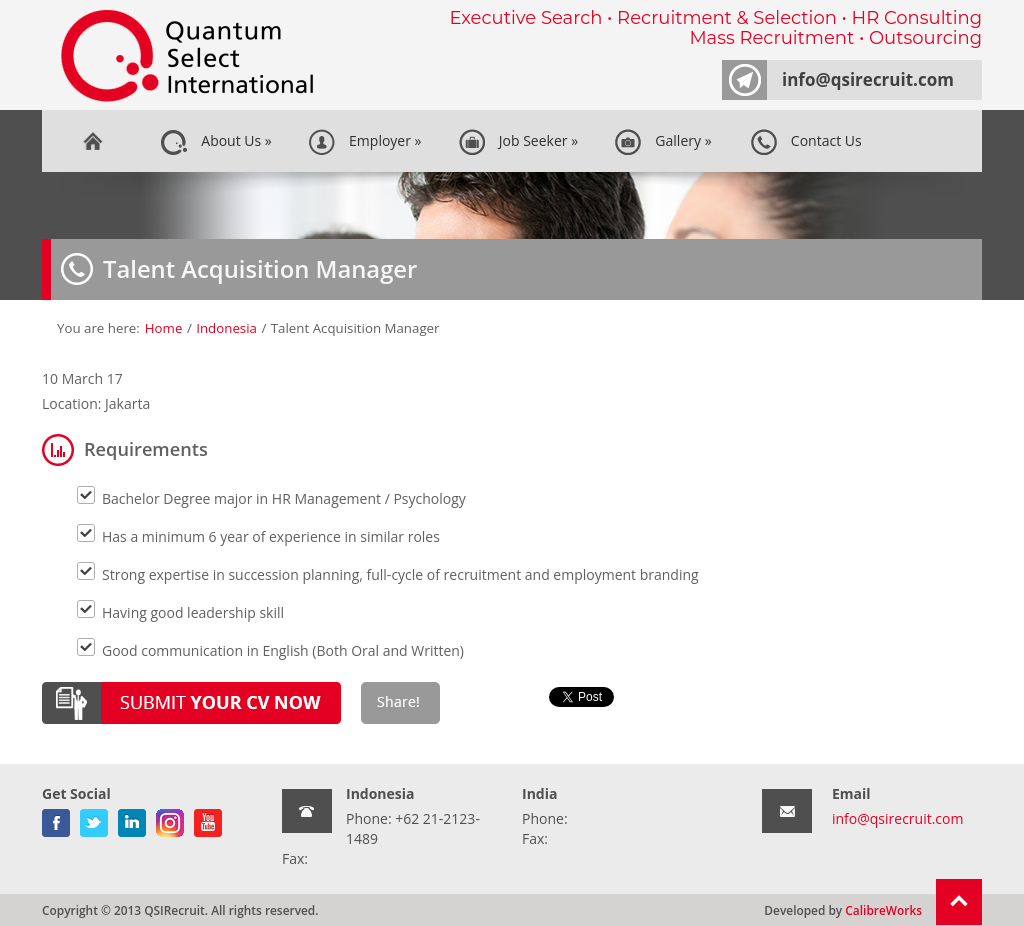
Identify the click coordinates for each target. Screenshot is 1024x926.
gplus (170, 819)
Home (92, 141)
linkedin (132, 819)
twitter (94, 819)
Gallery (662, 142)
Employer (365, 142)
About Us (216, 142)
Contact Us (806, 142)
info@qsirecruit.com (868, 79)
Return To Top (959, 902)
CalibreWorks (883, 910)
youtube (208, 819)
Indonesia (226, 328)
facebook (56, 819)
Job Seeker (518, 142)
